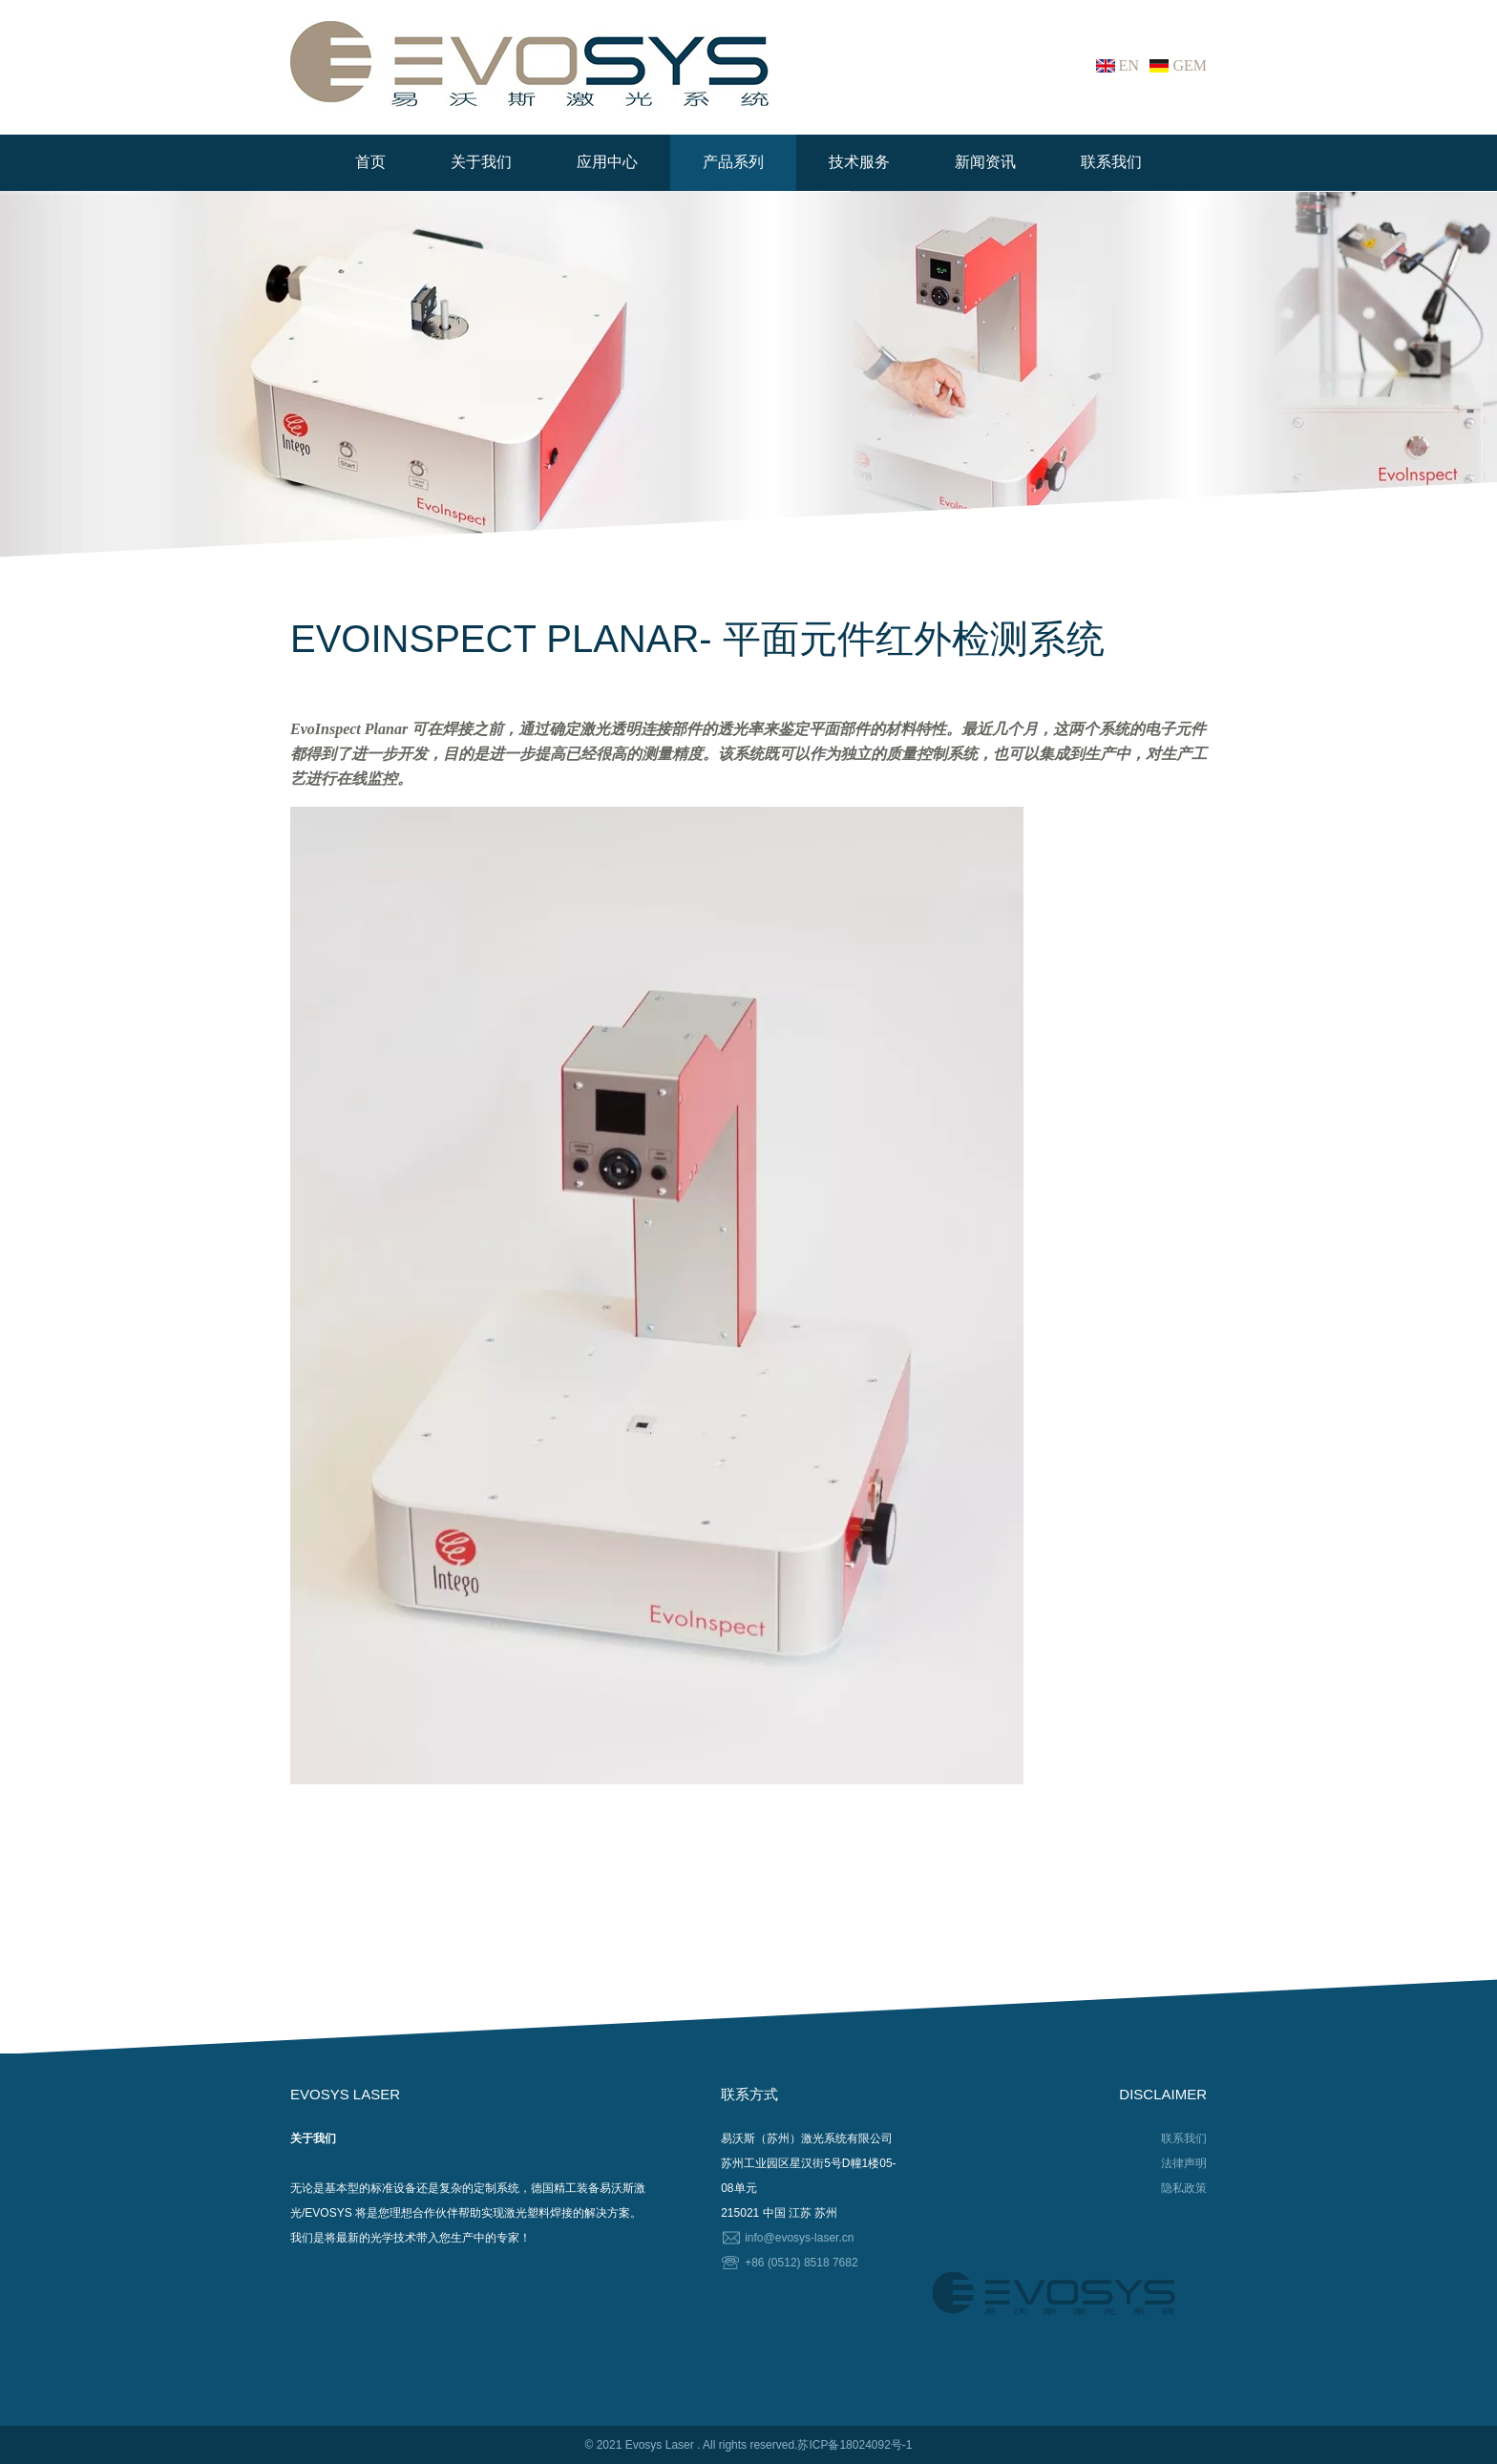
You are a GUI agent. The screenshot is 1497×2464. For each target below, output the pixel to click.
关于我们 (481, 162)
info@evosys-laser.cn (799, 2237)
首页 (370, 162)
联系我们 (1111, 162)
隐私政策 (1184, 2188)
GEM (1189, 65)
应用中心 (607, 162)
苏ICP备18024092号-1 (854, 2445)
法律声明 (1184, 2163)
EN (1129, 65)
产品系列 (733, 162)
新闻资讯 (985, 162)
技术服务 (859, 162)
